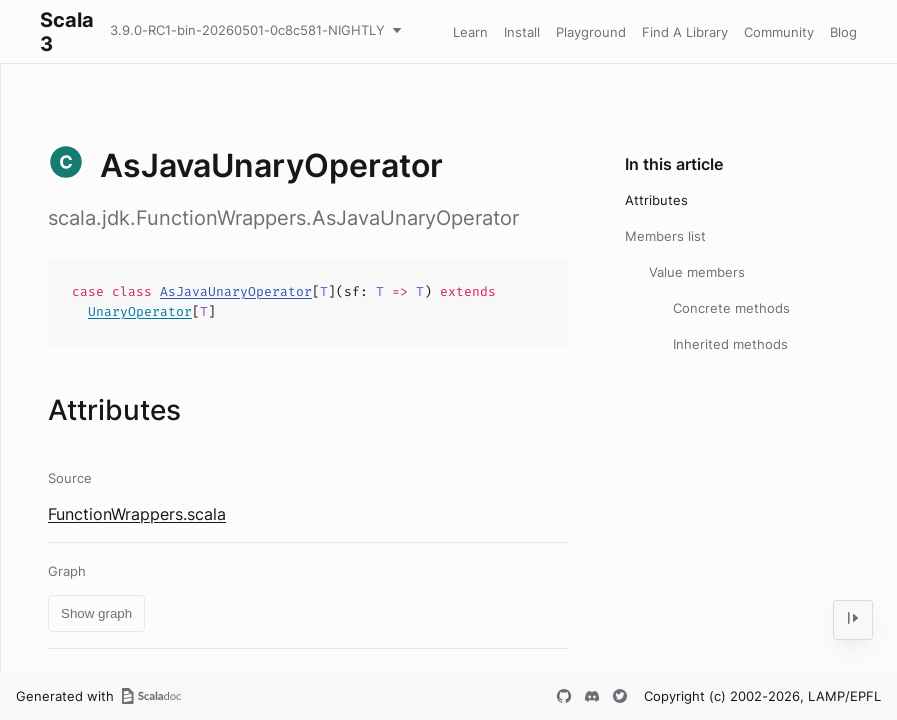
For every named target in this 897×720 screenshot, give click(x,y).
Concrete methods (731, 308)
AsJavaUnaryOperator (236, 291)
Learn (470, 32)
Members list (665, 236)
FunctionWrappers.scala (137, 514)
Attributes (656, 200)
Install (522, 32)
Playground (591, 32)
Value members (697, 272)
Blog (843, 32)
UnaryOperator (140, 311)
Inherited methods (730, 344)
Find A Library (685, 32)
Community (779, 32)
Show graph (96, 613)
